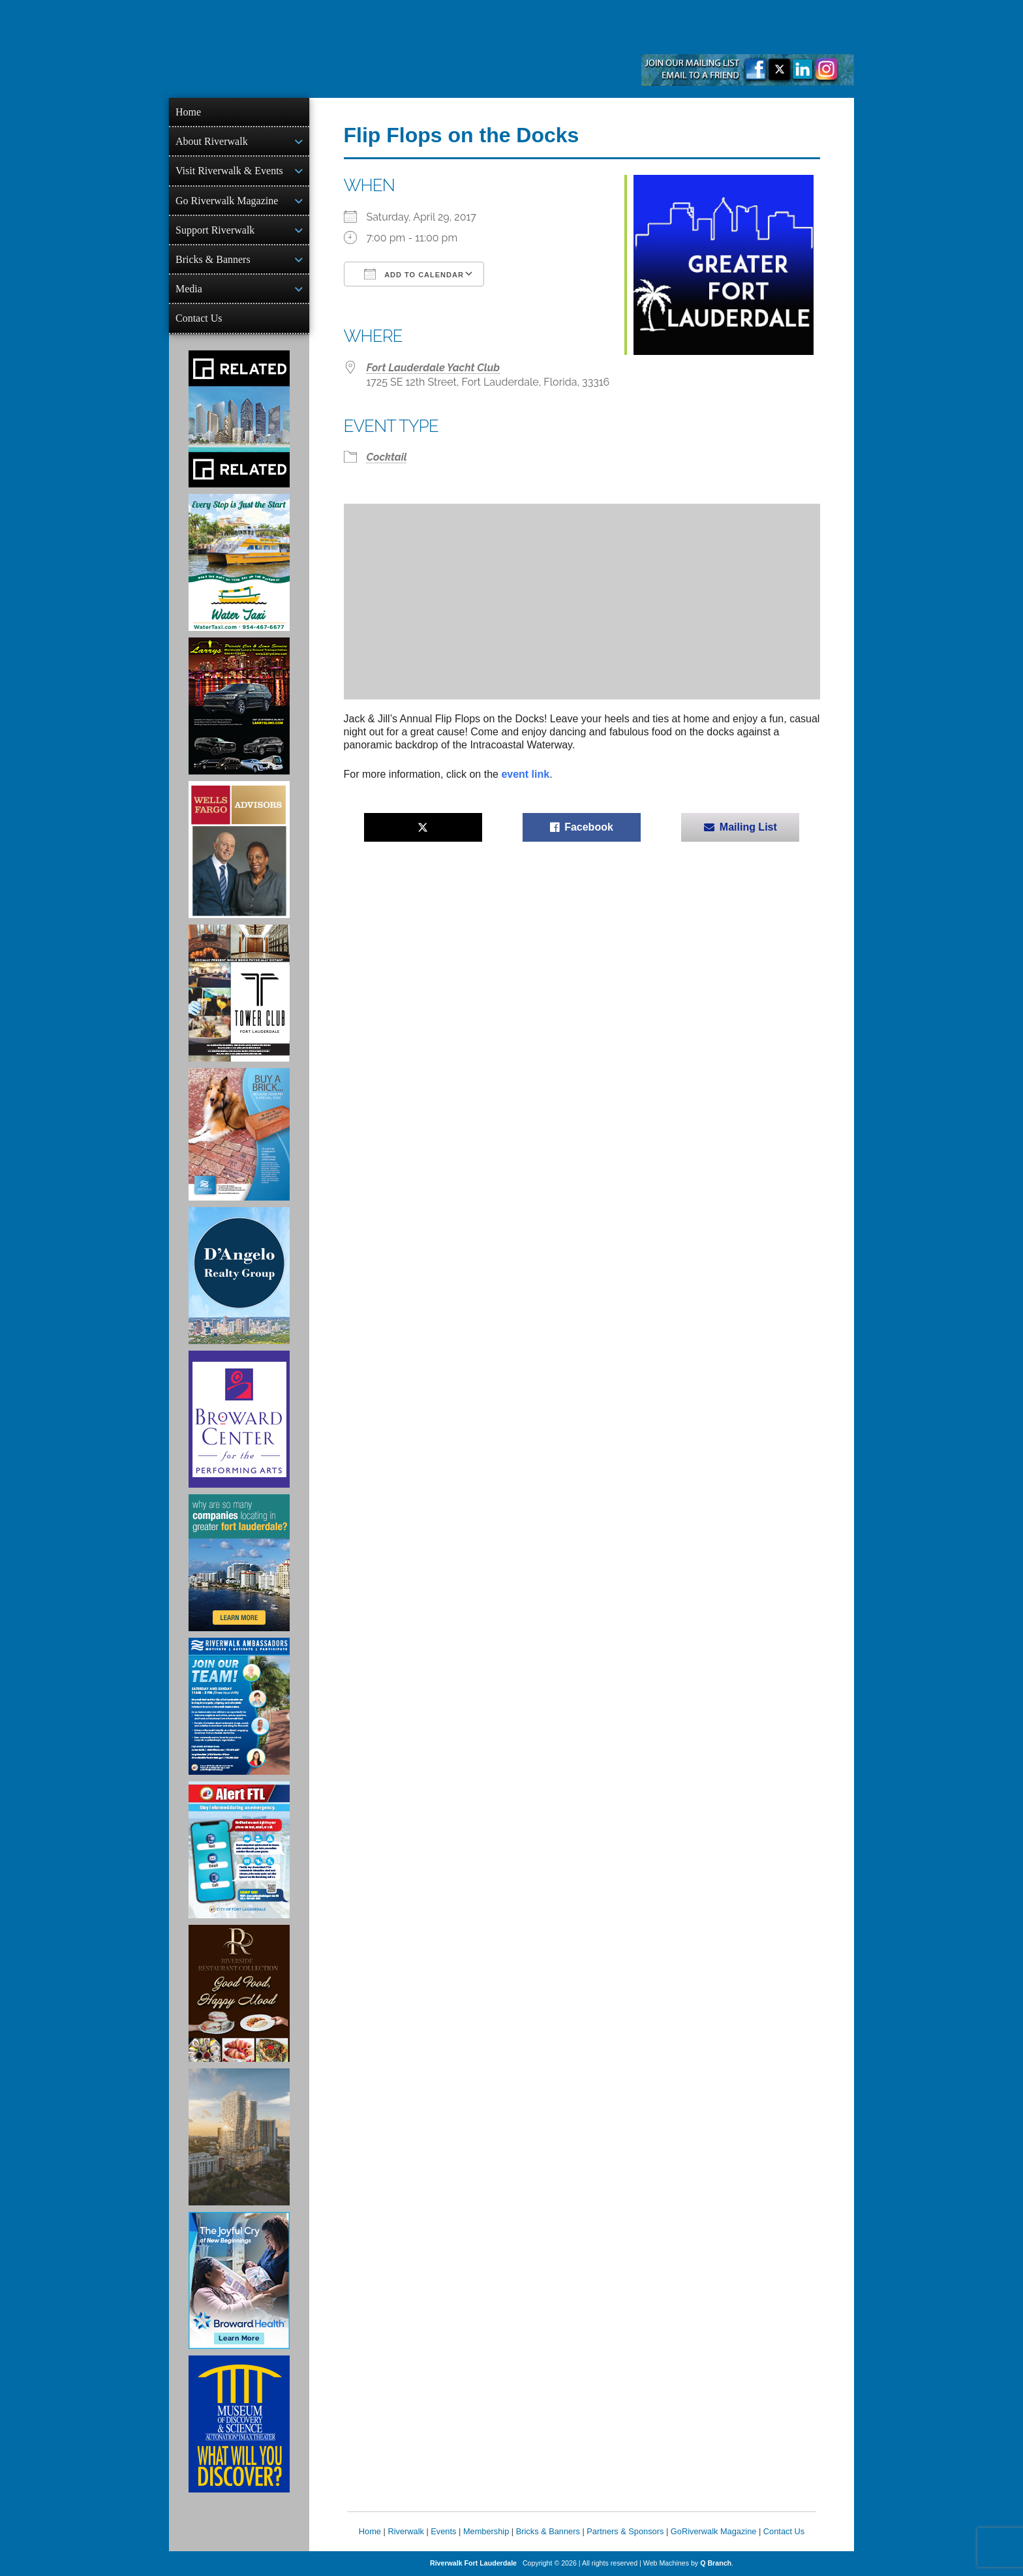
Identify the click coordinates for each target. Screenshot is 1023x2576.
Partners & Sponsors (625, 2531)
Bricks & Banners (213, 259)
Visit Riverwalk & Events (229, 170)
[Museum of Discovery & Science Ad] (239, 2424)
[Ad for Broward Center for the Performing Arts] (239, 1419)
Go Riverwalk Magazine (227, 200)
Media (189, 288)
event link (525, 774)
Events (443, 2531)
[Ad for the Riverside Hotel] (239, 1993)
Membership (486, 2531)
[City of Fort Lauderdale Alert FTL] (239, 1850)
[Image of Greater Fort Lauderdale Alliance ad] (239, 1562)
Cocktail (387, 457)
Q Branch (715, 2563)
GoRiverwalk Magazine (714, 2531)
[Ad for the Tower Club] (239, 993)
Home (188, 111)
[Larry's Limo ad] (239, 706)
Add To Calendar (414, 274)
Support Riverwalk (215, 230)
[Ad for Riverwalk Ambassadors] (239, 1706)
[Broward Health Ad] (239, 2280)
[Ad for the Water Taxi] (239, 562)
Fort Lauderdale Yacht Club (433, 367)
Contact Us (199, 318)
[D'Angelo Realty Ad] (239, 1275)
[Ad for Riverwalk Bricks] (239, 1134)
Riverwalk (405, 2531)
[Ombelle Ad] (239, 2137)
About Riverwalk (212, 141)
